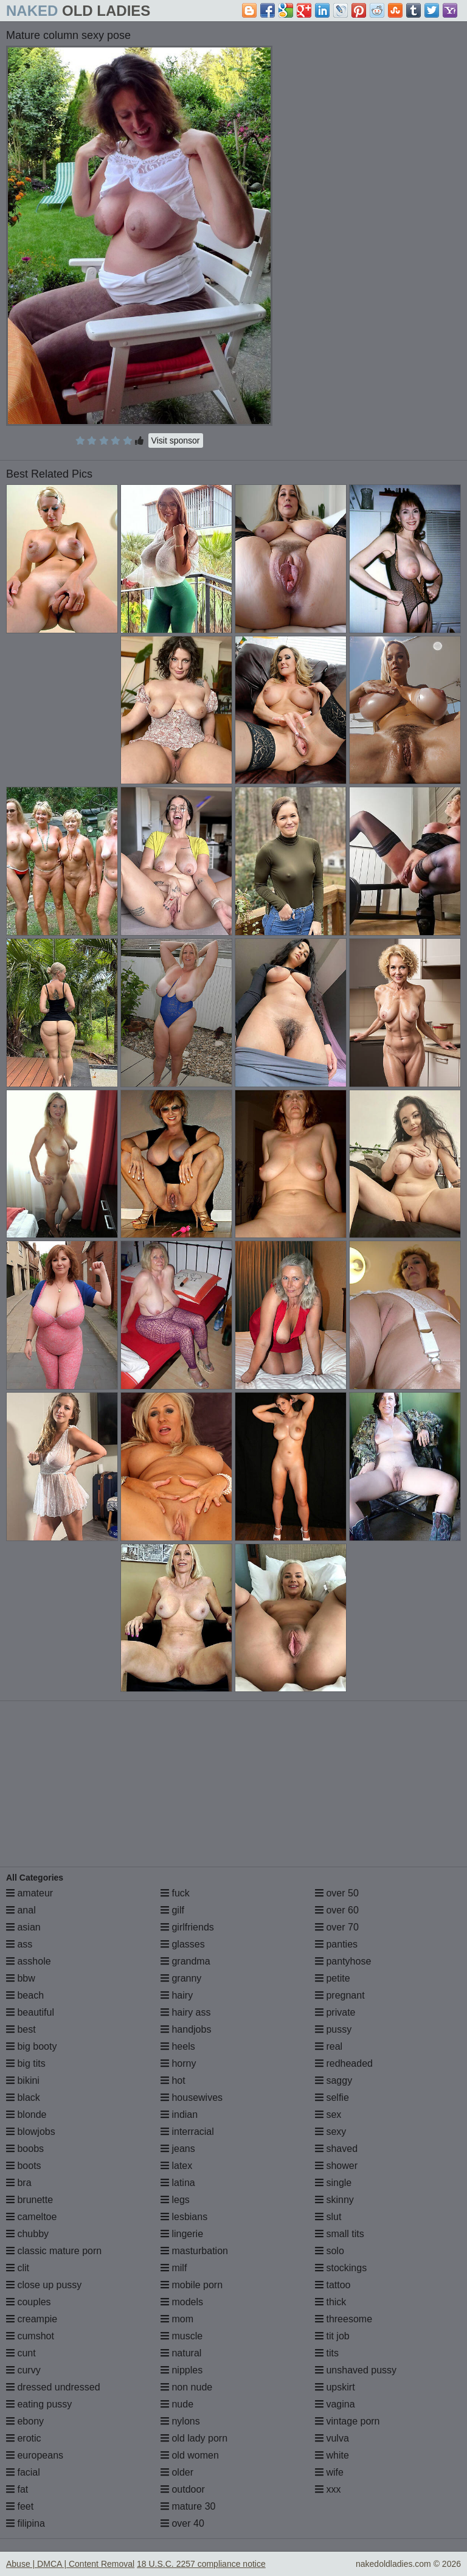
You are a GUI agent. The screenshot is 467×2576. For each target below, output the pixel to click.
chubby (27, 2234)
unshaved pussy (355, 2370)
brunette (29, 2200)
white (332, 2455)
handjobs (186, 2029)
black (23, 2097)
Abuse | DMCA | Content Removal (70, 2564)
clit (17, 2268)
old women (190, 2455)
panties (336, 1944)
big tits (26, 2063)
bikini (23, 2080)
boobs (25, 2148)
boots (23, 2165)
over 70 (337, 1927)
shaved (336, 2148)
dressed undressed (53, 2387)
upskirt (335, 2387)
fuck (175, 1893)
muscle (181, 2336)
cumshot (30, 2336)
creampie (31, 2319)
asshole (28, 1961)
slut (328, 2217)
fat (17, 2489)
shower (336, 2165)
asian (23, 1927)
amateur (29, 1893)
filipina (25, 2523)
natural (181, 2353)
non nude (186, 2387)
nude (177, 2404)
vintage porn (347, 2421)
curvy (23, 2370)
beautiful (30, 2012)
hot (173, 2080)
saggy (333, 2080)
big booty (31, 2046)
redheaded (344, 2063)
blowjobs (30, 2131)
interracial (187, 2131)
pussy (333, 2029)
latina (178, 2182)
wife (329, 2472)
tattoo (332, 2285)
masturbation (194, 2251)
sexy (330, 2131)
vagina (335, 2404)
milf (174, 2268)
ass (19, 1944)
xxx (328, 2489)
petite (332, 1978)
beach (25, 1995)
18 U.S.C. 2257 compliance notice (201, 2564)
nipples (181, 2370)
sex (328, 2114)
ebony (25, 2421)
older (177, 2472)
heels (178, 2046)
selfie (332, 2097)
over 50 (337, 1893)
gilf (172, 1910)
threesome (343, 2319)
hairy (177, 1995)
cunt (21, 2353)
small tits (339, 2234)
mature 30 (188, 2506)
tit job (332, 2336)
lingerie (182, 2234)
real (328, 2046)
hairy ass (185, 2012)
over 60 (337, 1910)
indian (179, 2114)
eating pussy (39, 2404)
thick (330, 2302)
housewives (192, 2097)
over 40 (182, 2523)
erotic (23, 2438)
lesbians (184, 2217)
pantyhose (343, 1961)
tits (327, 2353)
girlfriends (187, 1927)
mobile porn (192, 2285)
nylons (180, 2421)
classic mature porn (54, 2251)
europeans (34, 2455)
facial (23, 2472)
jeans (178, 2148)
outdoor (183, 2489)
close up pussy (43, 2285)
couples (28, 2302)
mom (177, 2319)
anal (21, 1910)
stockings (341, 2268)
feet (19, 2506)
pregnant (340, 1995)
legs (175, 2200)
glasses (183, 1944)
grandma (185, 1961)
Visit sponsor (175, 440)
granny (181, 1978)
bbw (20, 1978)
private (335, 2012)
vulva (332, 2438)
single (333, 2182)
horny (178, 2063)
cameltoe (31, 2217)
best (21, 2029)
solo (329, 2251)
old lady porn (194, 2438)
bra (19, 2182)
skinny (334, 2200)
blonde (26, 2114)
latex (176, 2165)
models (182, 2302)
